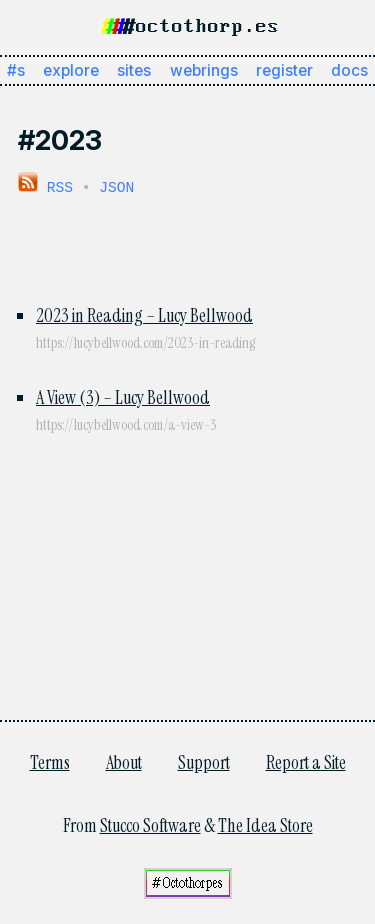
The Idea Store (265, 824)
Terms (50, 761)
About (124, 761)
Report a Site (306, 761)
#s (16, 70)
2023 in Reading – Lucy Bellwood (144, 314)
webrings (204, 70)
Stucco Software (150, 824)
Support (204, 761)
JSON (116, 186)
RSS (45, 186)
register (284, 70)
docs (349, 70)
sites (134, 70)
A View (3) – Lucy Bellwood (123, 396)
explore (71, 70)
